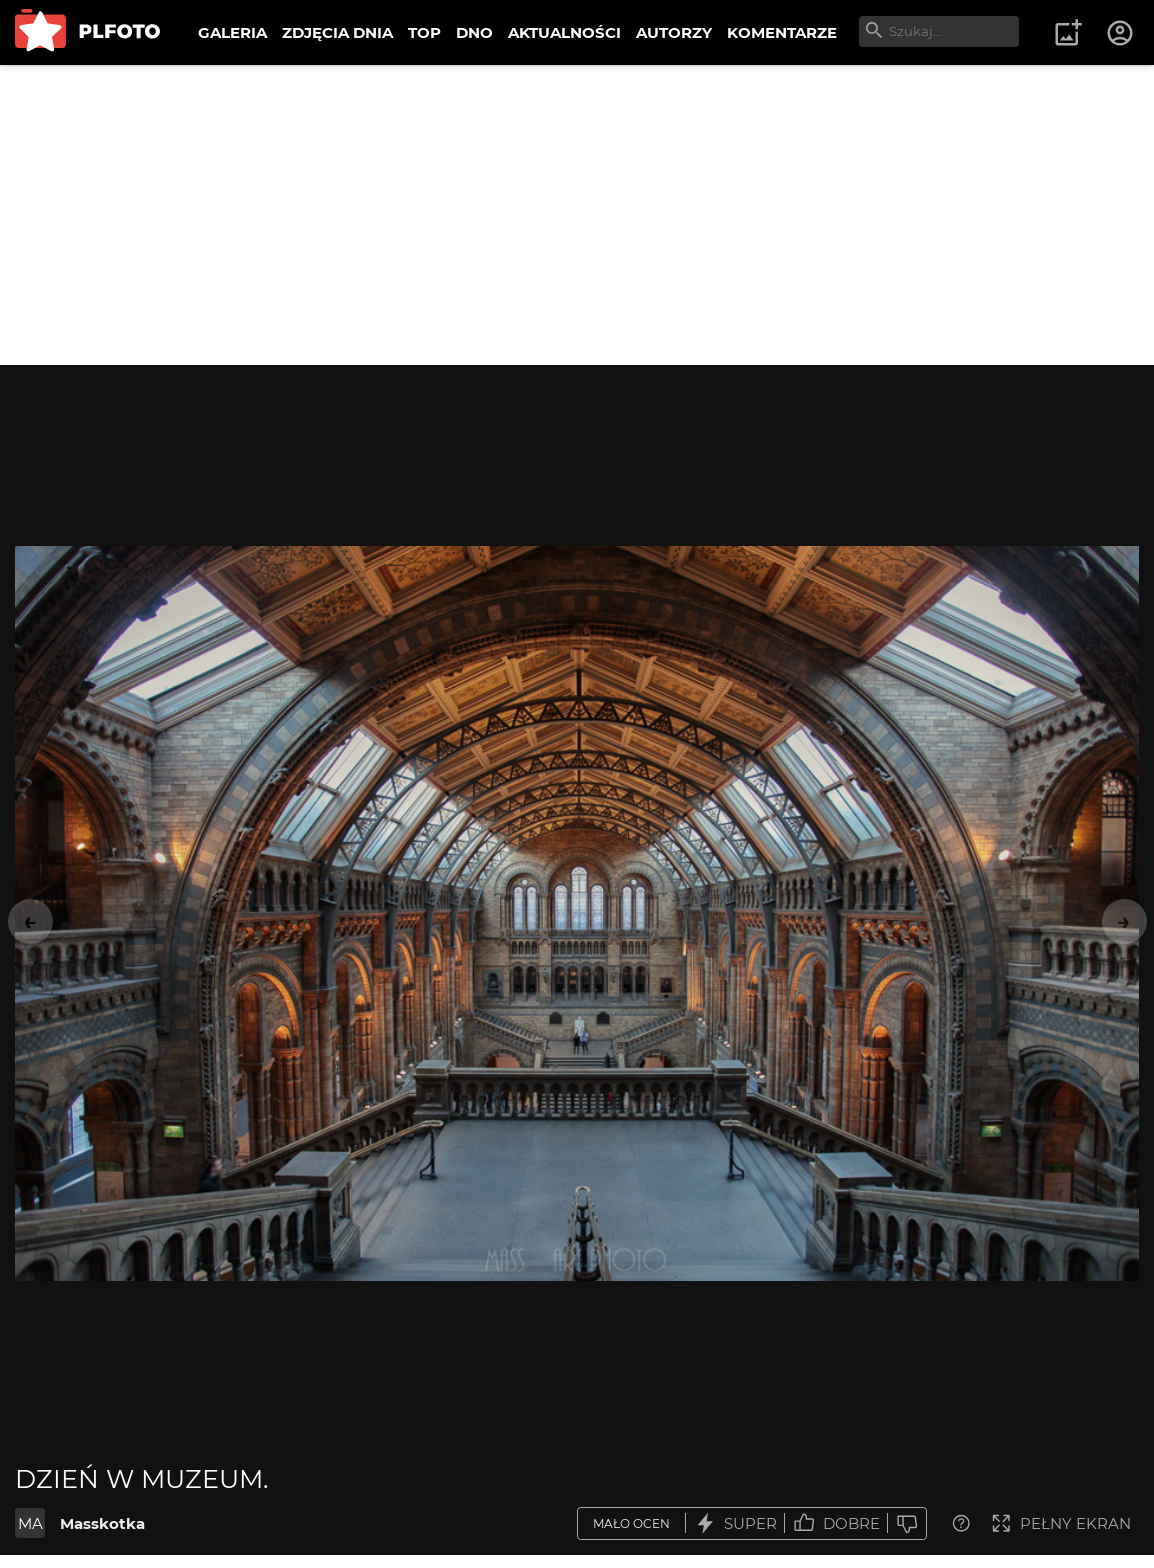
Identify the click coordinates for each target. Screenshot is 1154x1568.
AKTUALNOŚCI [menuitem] (564, 32)
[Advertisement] (577, 215)
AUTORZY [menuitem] (674, 32)
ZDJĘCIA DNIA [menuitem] (337, 32)
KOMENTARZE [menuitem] (782, 32)
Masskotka (102, 1523)
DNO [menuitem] (474, 32)
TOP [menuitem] (424, 32)
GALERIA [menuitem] (232, 32)
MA (30, 1523)
